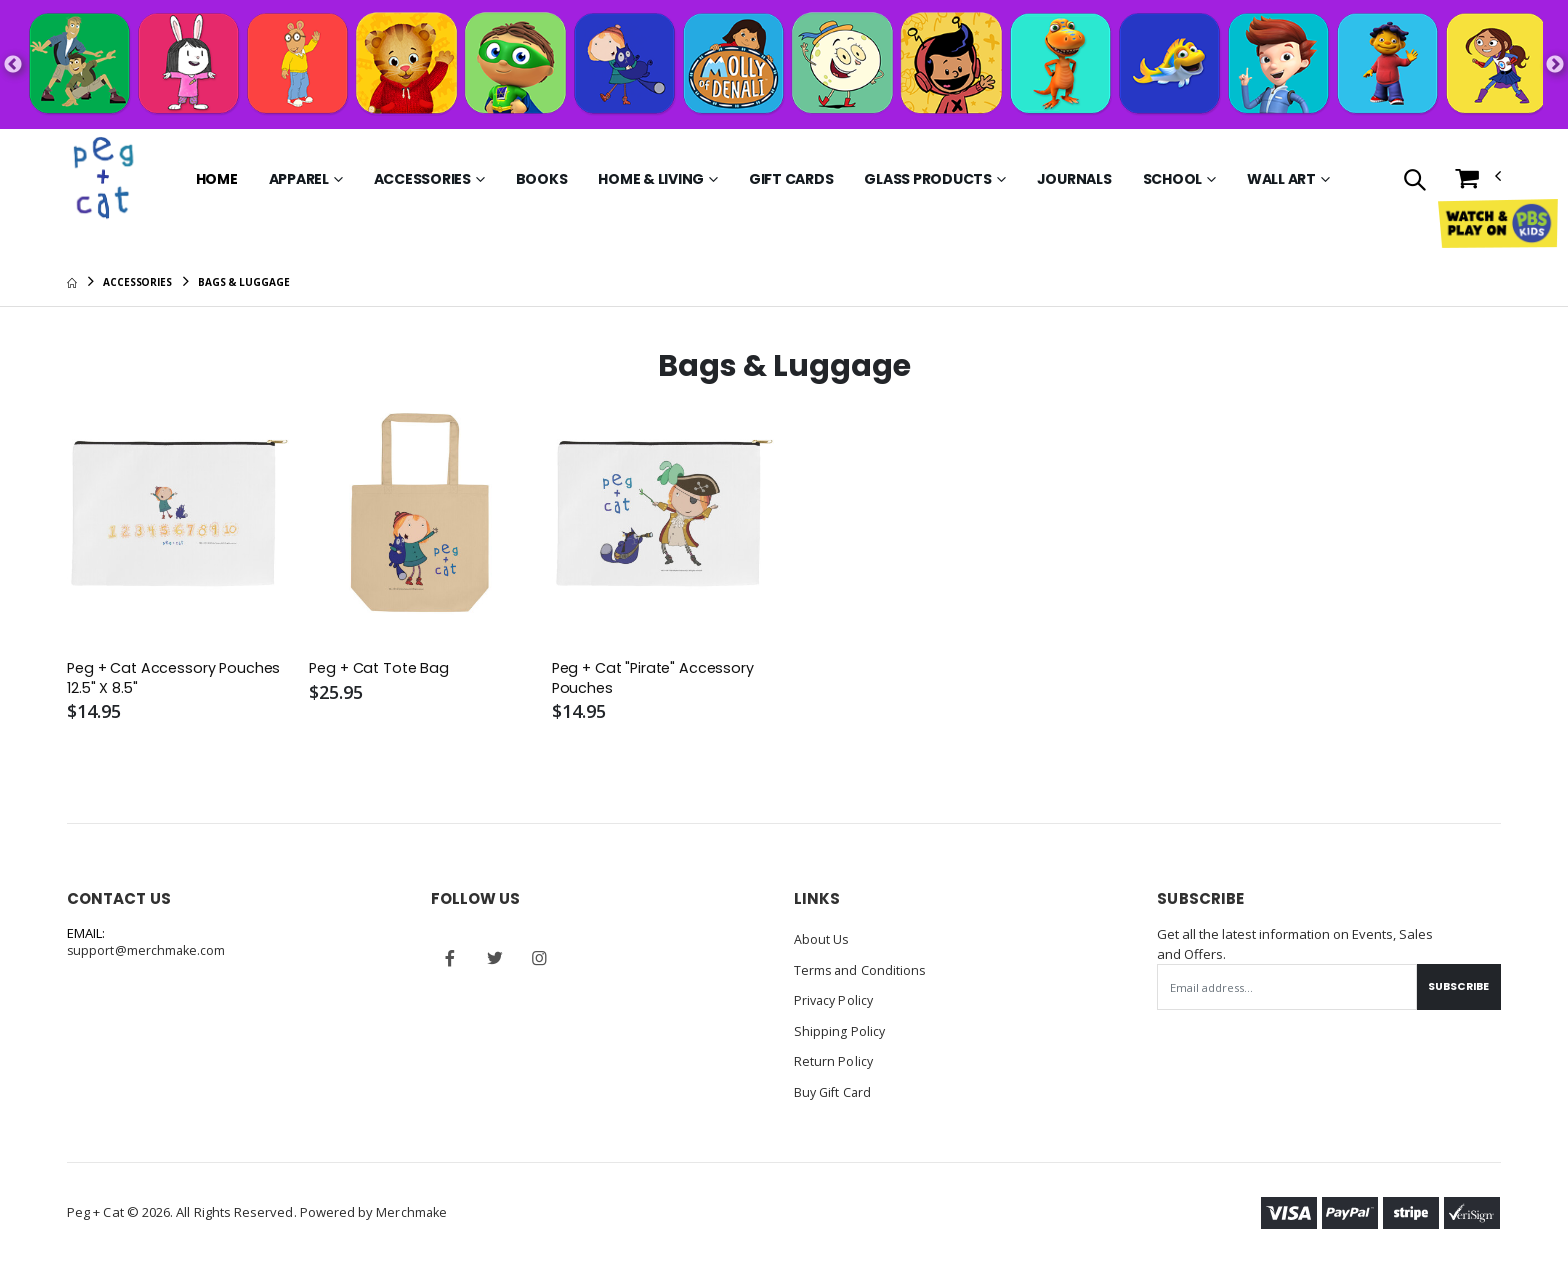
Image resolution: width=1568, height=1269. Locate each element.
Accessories (422, 179)
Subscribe (1456, 988)
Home (217, 179)
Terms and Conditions (861, 971)
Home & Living (651, 179)
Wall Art (1281, 179)
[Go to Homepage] (105, 179)
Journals (1074, 179)
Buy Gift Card (834, 1091)
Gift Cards (791, 179)
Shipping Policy (840, 1031)
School (1173, 179)
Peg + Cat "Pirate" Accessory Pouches (657, 679)
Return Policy (834, 1061)
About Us (822, 941)
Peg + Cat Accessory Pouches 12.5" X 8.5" (177, 679)
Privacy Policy (835, 1001)
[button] (1414, 181)
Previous (13, 65)
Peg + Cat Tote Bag (382, 669)
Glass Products (928, 179)
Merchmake (412, 1211)
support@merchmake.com (147, 953)
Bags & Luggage (244, 282)
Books (542, 179)
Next (1555, 65)
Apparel (299, 179)
